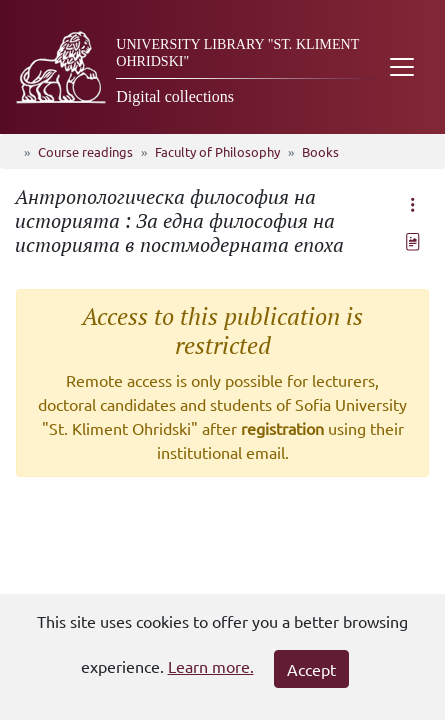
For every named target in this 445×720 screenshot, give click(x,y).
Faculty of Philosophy (217, 151)
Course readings (85, 151)
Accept (311, 669)
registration (282, 428)
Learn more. (211, 666)
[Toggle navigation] (402, 67)
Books (320, 151)
